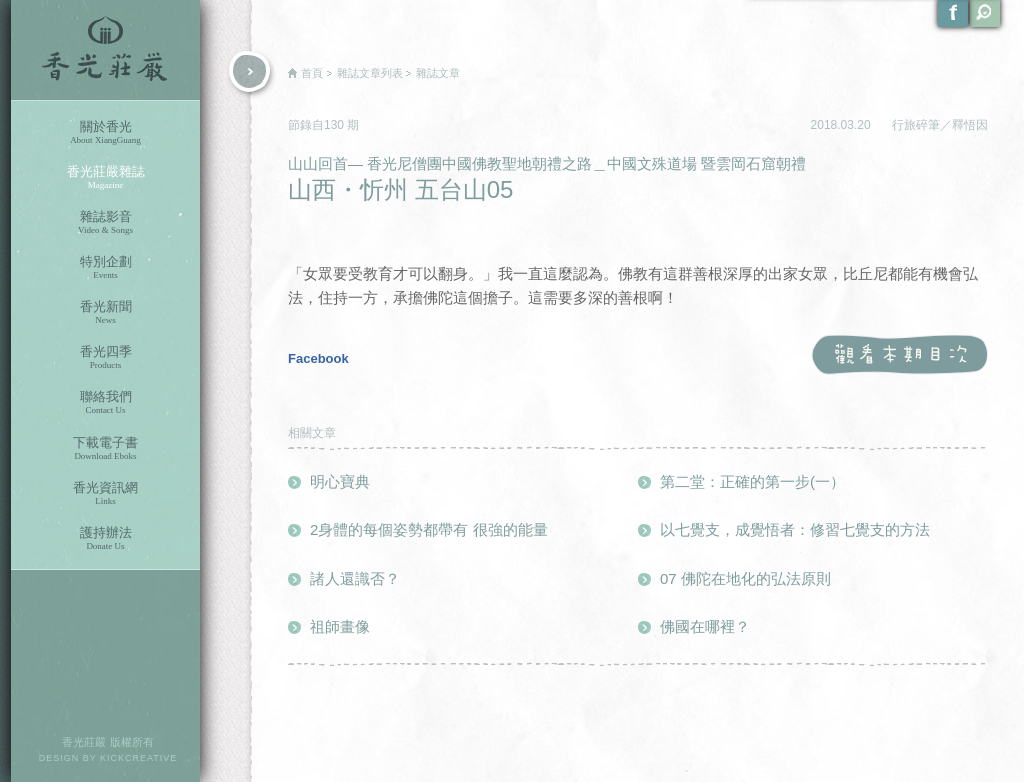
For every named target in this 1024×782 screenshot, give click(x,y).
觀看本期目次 (899, 355)
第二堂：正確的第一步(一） (752, 481)
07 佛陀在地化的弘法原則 (745, 578)
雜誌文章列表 (370, 73)
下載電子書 (105, 448)
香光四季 (105, 357)
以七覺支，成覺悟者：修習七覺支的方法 (795, 529)
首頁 (312, 73)
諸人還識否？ (355, 578)
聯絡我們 (105, 402)
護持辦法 (105, 538)
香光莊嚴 (105, 50)
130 (335, 125)
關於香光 (105, 132)
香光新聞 (105, 312)
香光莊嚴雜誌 (105, 177)
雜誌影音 (105, 222)
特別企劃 (105, 267)
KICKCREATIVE (138, 758)
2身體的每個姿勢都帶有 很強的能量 (429, 529)
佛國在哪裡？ (705, 626)
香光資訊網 (105, 493)
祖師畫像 (340, 626)
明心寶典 (340, 481)
